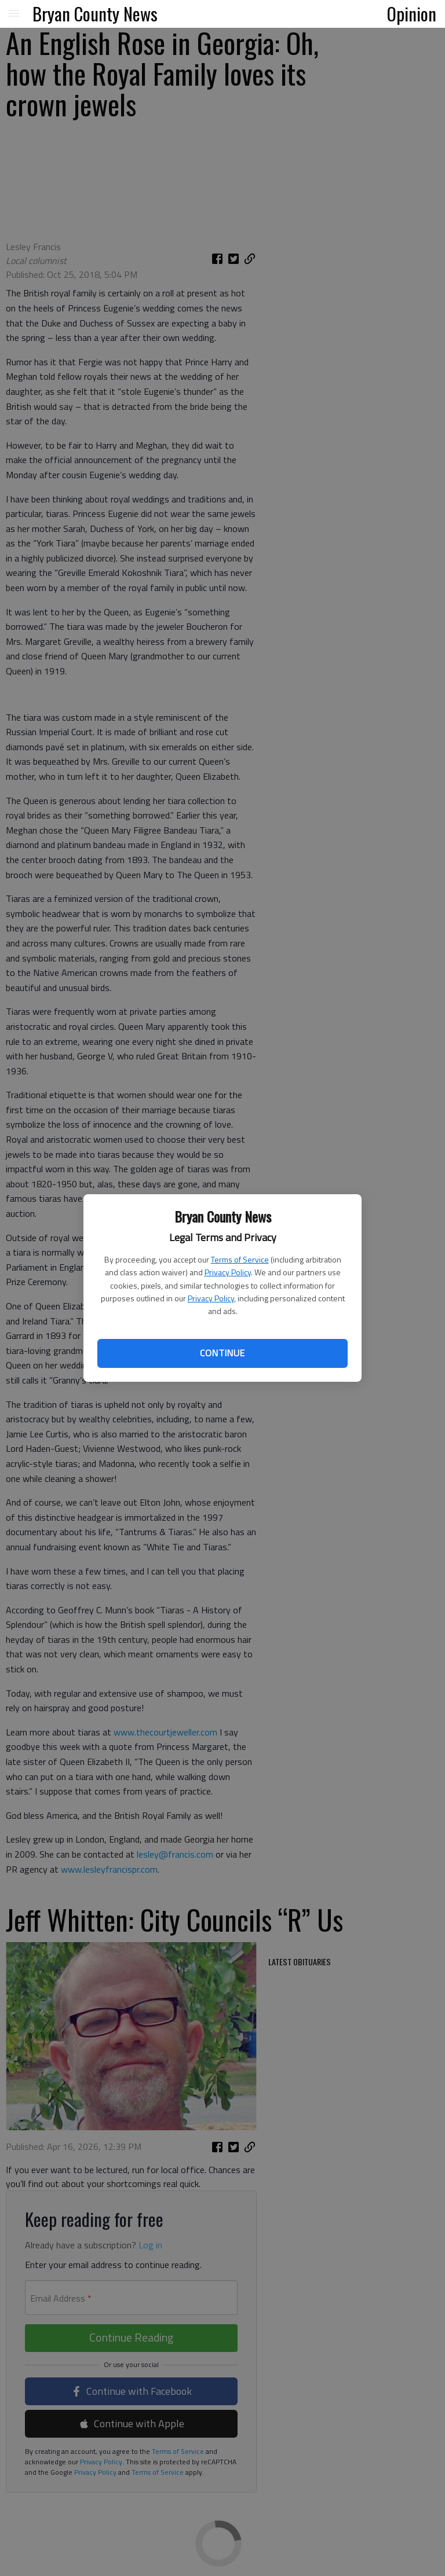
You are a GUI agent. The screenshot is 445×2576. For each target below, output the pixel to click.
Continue (222, 1353)
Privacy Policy (228, 1272)
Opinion (411, 13)
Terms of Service (240, 1259)
